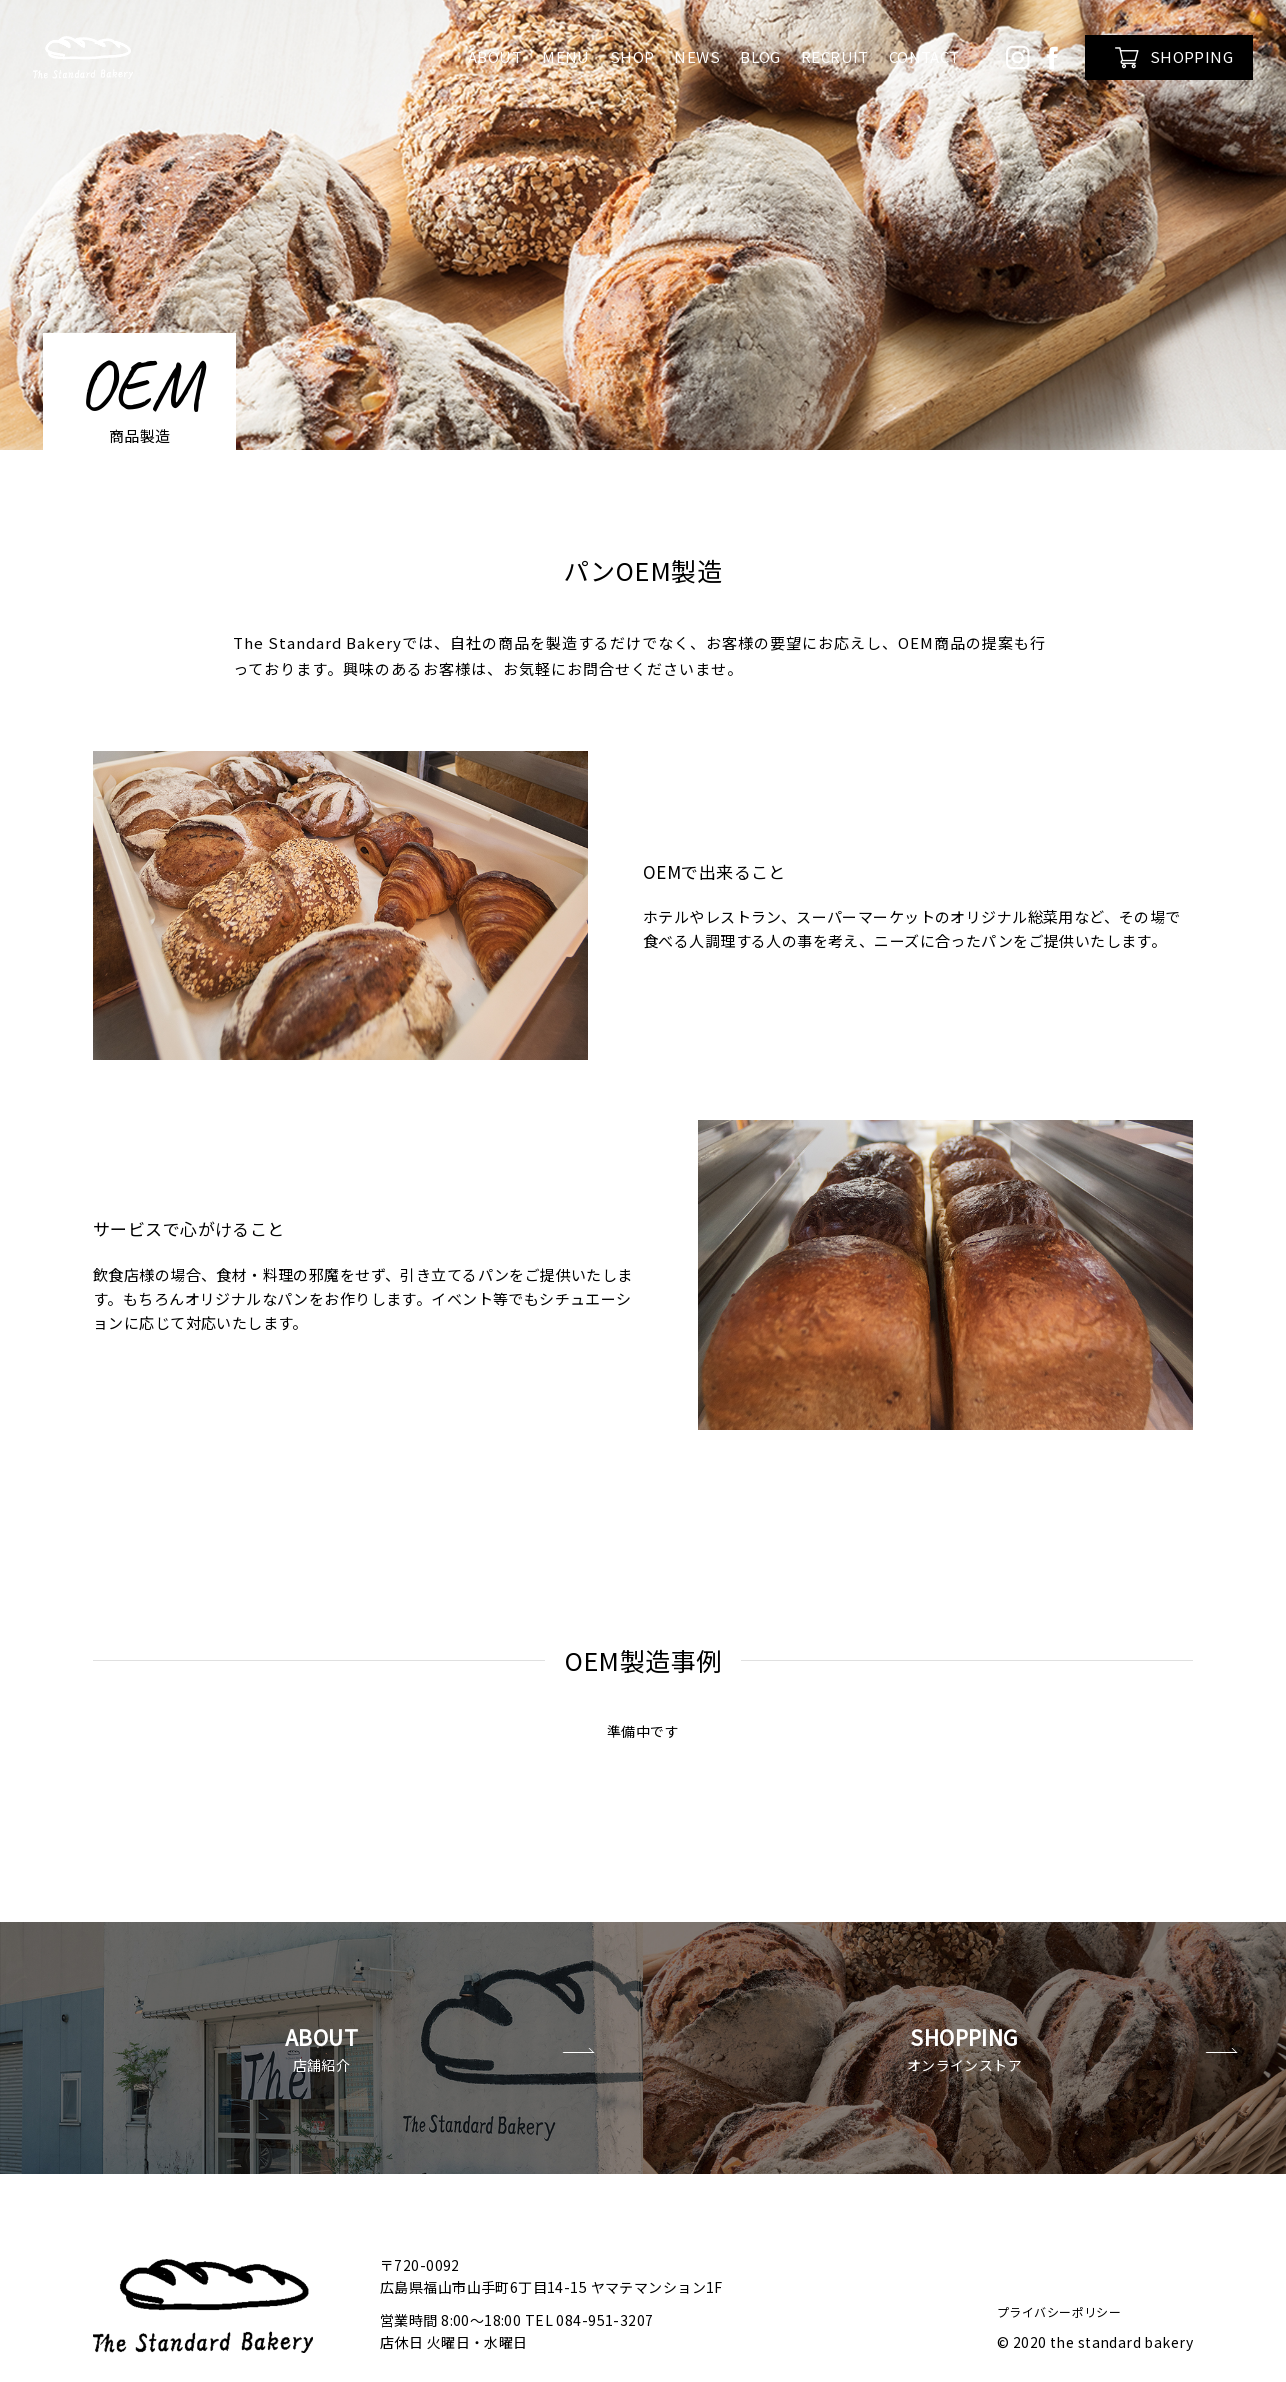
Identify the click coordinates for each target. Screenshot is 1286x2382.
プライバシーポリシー (1059, 2259)
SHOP (632, 56)
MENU (566, 56)
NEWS (697, 56)
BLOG (760, 56)
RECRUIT (835, 56)
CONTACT (924, 56)
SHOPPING (1174, 57)
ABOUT (495, 56)
